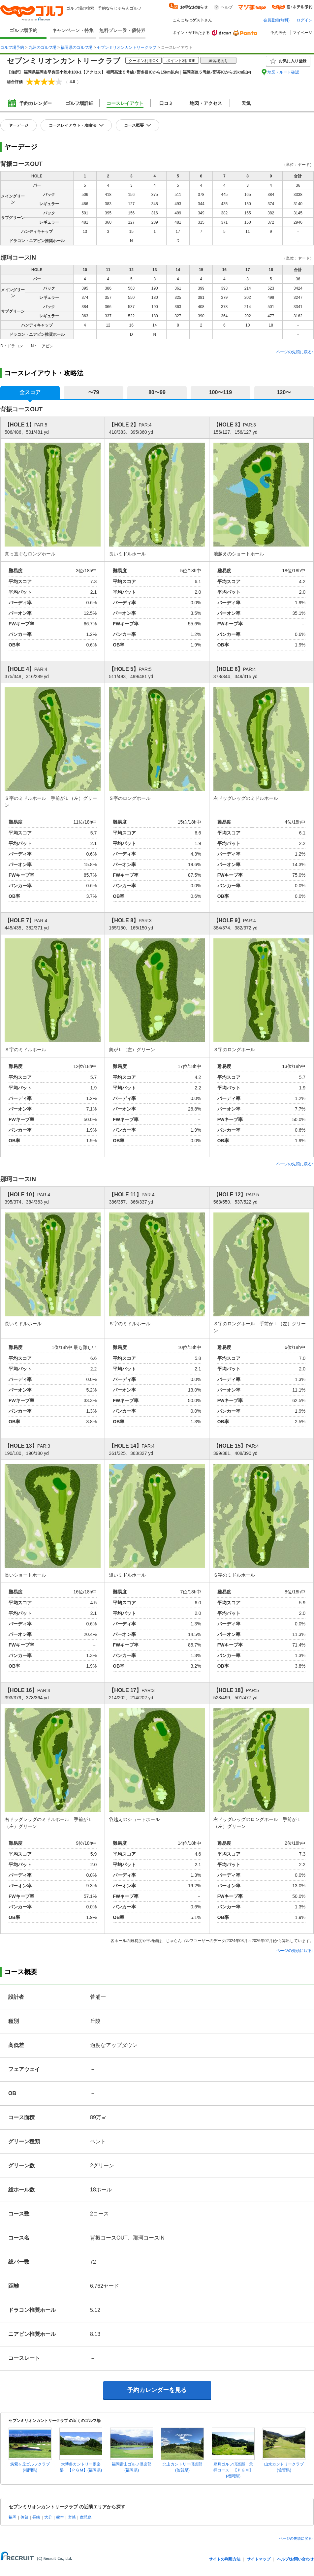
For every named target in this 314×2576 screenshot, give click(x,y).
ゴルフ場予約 (23, 30)
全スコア (30, 392)
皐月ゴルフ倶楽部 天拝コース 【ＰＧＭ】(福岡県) (233, 2470)
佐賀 (24, 2517)
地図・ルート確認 (283, 72)
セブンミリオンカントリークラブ (126, 47)
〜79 (93, 392)
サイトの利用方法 (224, 2559)
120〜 (284, 392)
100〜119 (220, 392)
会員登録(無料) (276, 20)
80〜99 (157, 392)
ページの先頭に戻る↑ (295, 352)
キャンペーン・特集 (73, 30)
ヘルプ (227, 7)
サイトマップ (258, 2559)
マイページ (302, 32)
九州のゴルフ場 (42, 47)
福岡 (12, 2517)
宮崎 (72, 2517)
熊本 (60, 2517)
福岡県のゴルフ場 (76, 47)
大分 (48, 2517)
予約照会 (278, 32)
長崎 (36, 2517)
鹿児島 (86, 2517)
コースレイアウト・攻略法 (72, 125)
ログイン (304, 20)
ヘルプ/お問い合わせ (295, 2559)
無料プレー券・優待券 (122, 30)
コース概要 (134, 125)
